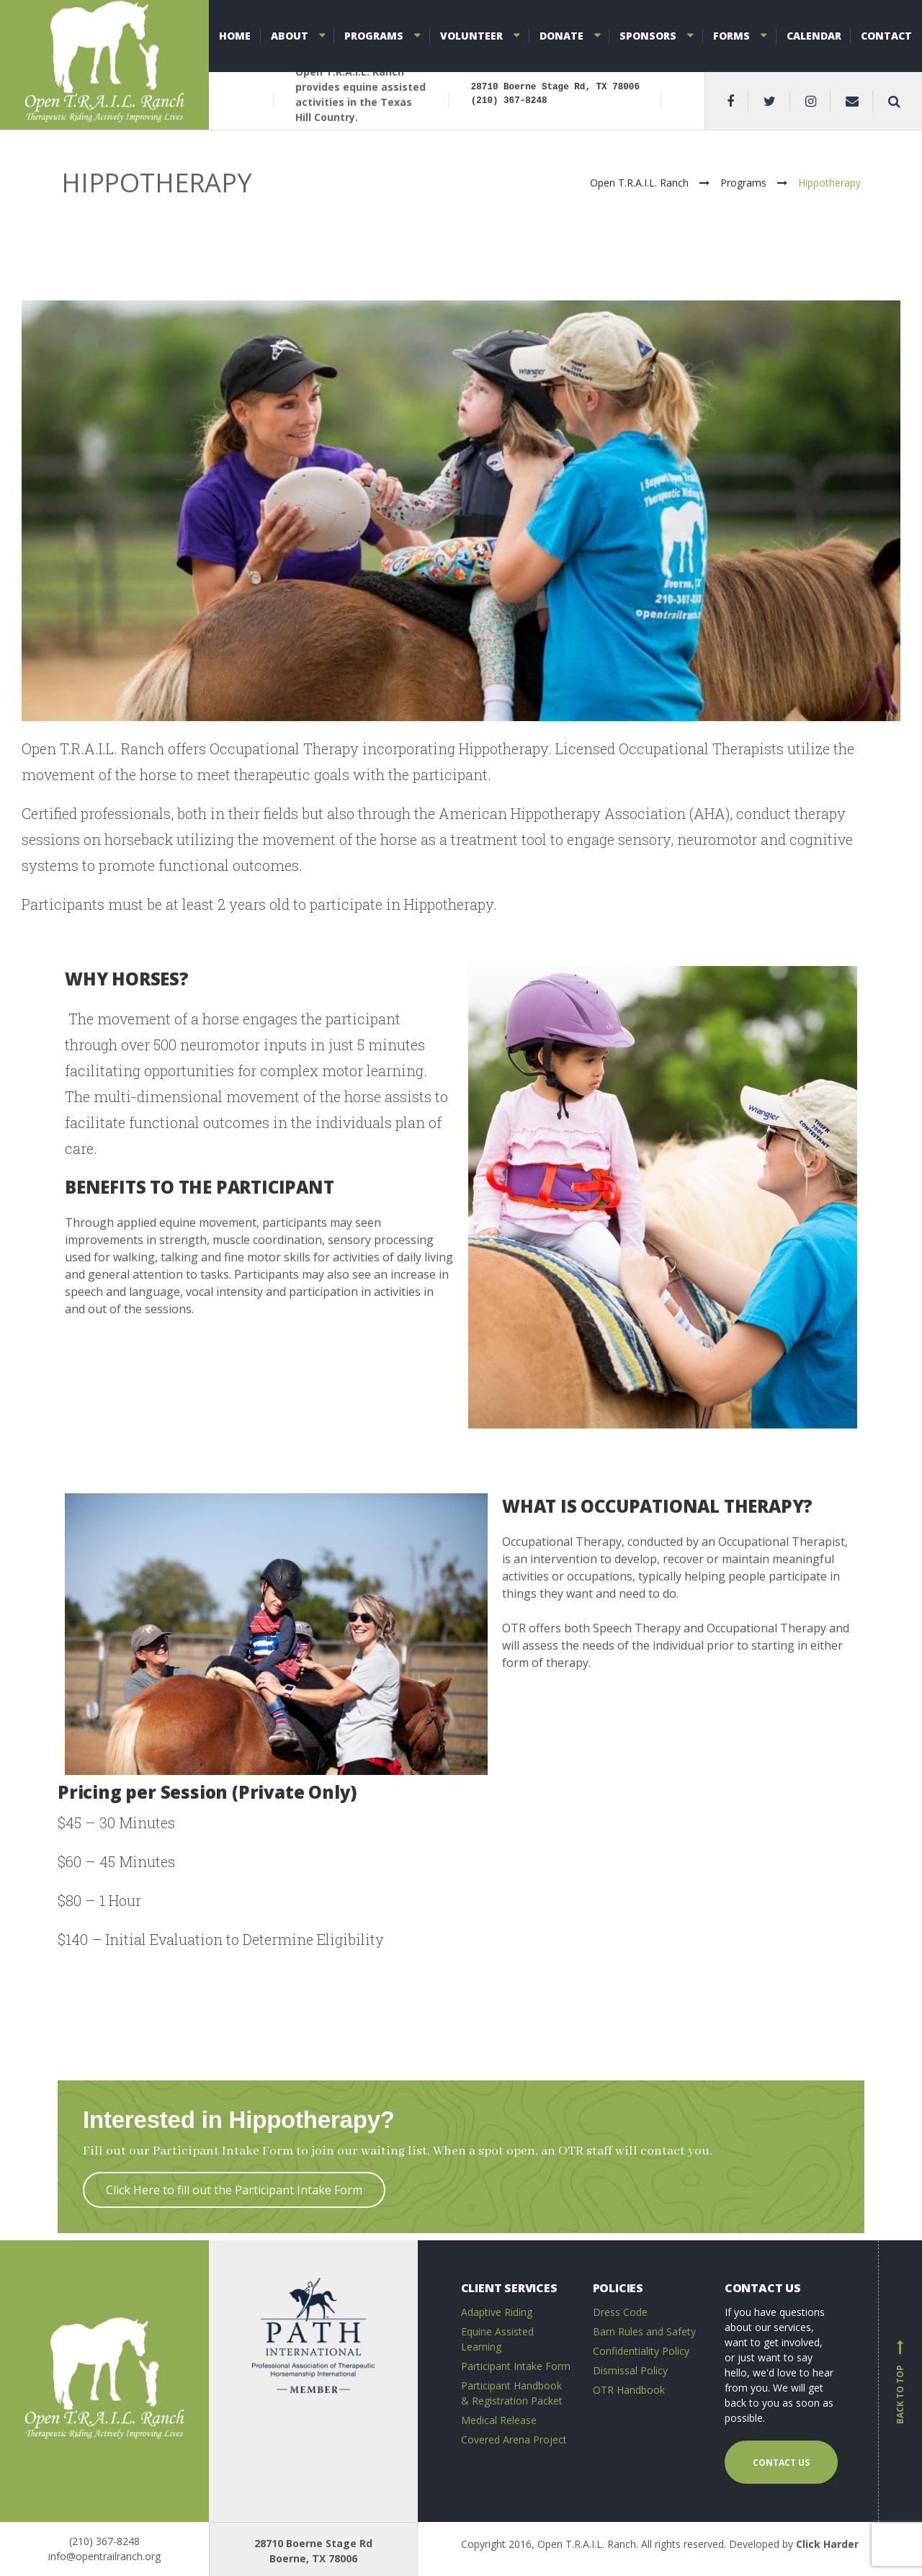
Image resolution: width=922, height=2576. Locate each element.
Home (235, 36)
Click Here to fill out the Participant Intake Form (234, 2190)
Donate (561, 36)
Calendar (814, 36)
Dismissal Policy (630, 2370)
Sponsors (647, 36)
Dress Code (620, 2312)
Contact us (781, 2462)
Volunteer (471, 36)
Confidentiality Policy (641, 2351)
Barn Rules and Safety (644, 2331)
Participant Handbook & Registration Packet (512, 2393)
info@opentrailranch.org (104, 2556)
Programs (373, 36)
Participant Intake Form (515, 2366)
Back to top (900, 2381)
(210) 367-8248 (104, 2541)
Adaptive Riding (496, 2312)
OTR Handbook (629, 2390)
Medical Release (499, 2420)
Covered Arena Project (514, 2439)
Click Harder (827, 2544)
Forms (731, 36)
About (289, 36)
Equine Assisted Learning (497, 2339)
